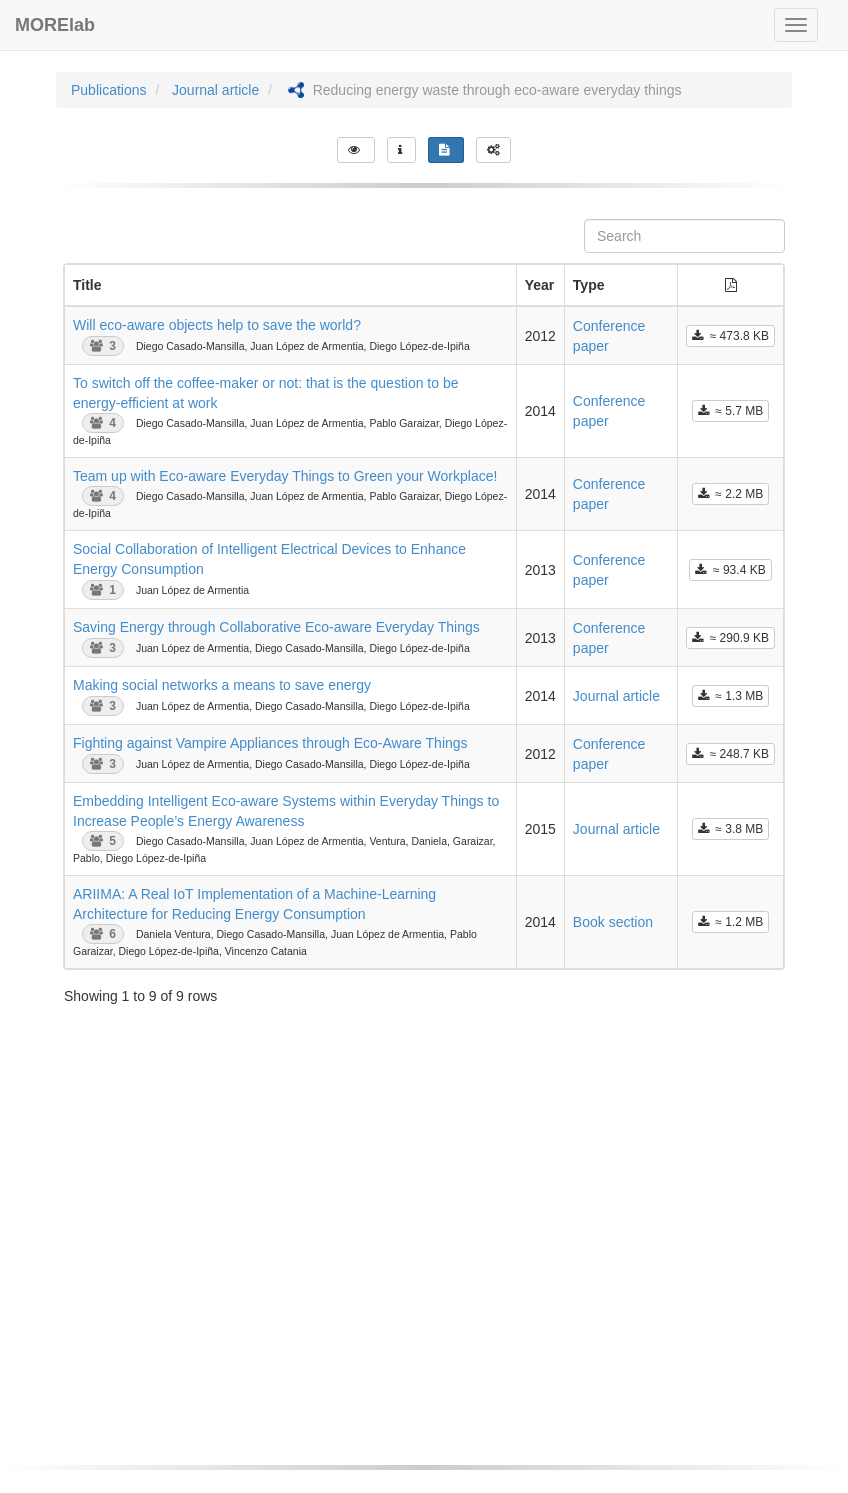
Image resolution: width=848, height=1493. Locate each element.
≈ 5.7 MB (731, 411)
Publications (109, 90)
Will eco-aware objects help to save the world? (217, 325)
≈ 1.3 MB (731, 696)
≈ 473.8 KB (730, 336)
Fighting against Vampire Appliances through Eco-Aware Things (270, 743)
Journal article (215, 90)
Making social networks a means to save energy (222, 685)
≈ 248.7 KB (730, 754)
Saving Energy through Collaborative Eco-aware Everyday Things (276, 627)
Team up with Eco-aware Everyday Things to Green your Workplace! (285, 476)
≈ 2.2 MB (731, 494)
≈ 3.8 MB (731, 829)
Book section (613, 922)
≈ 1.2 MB (731, 922)
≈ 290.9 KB (730, 638)
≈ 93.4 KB (730, 570)
